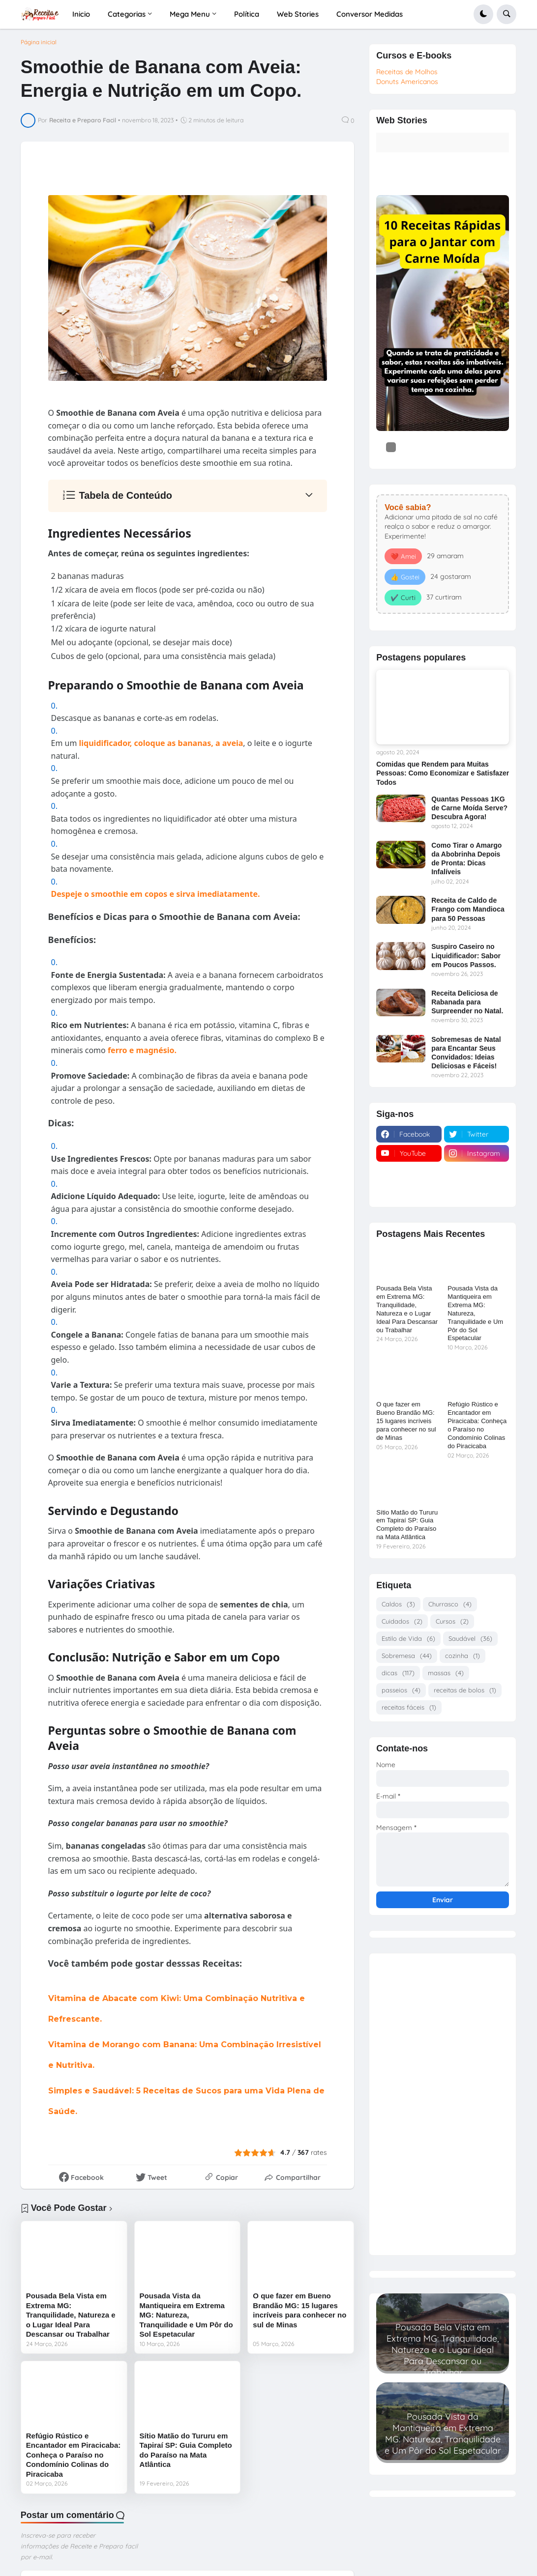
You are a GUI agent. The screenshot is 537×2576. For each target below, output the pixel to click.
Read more (442, 2365)
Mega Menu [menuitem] (190, 14)
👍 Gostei (404, 577)
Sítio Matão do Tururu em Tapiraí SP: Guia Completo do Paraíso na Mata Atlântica (186, 2450)
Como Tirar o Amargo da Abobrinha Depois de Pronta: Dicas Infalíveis (466, 858)
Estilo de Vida (408, 1638)
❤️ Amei (403, 556)
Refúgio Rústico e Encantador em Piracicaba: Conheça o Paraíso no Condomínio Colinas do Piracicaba (73, 2455)
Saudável (470, 1638)
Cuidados (402, 1621)
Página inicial (39, 42)
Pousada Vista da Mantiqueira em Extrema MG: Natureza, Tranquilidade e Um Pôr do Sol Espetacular (186, 2314)
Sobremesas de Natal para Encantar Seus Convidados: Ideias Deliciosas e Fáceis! (466, 1052)
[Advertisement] (442, 2100)
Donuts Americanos (407, 81)
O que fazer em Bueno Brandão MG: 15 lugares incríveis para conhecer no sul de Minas (299, 2310)
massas (446, 1673)
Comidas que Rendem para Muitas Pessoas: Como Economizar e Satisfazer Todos (442, 773)
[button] (483, 14)
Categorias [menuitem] (127, 14)
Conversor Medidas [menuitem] (369, 14)
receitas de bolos (465, 1690)
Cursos (452, 1621)
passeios (401, 1690)
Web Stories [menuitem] (298, 14)
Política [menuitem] (246, 14)
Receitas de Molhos (407, 71)
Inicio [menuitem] (81, 14)
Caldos (398, 1604)
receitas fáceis (409, 1707)
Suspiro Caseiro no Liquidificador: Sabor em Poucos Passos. (466, 955)
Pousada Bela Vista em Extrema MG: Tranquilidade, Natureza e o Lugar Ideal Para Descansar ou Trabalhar (71, 2314)
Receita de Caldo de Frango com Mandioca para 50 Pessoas (468, 909)
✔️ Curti (403, 597)
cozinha (462, 1656)
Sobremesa (407, 1656)
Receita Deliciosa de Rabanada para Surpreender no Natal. (467, 1002)
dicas (398, 1673)
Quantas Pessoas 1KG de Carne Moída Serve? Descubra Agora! (469, 808)
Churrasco (450, 1604)
